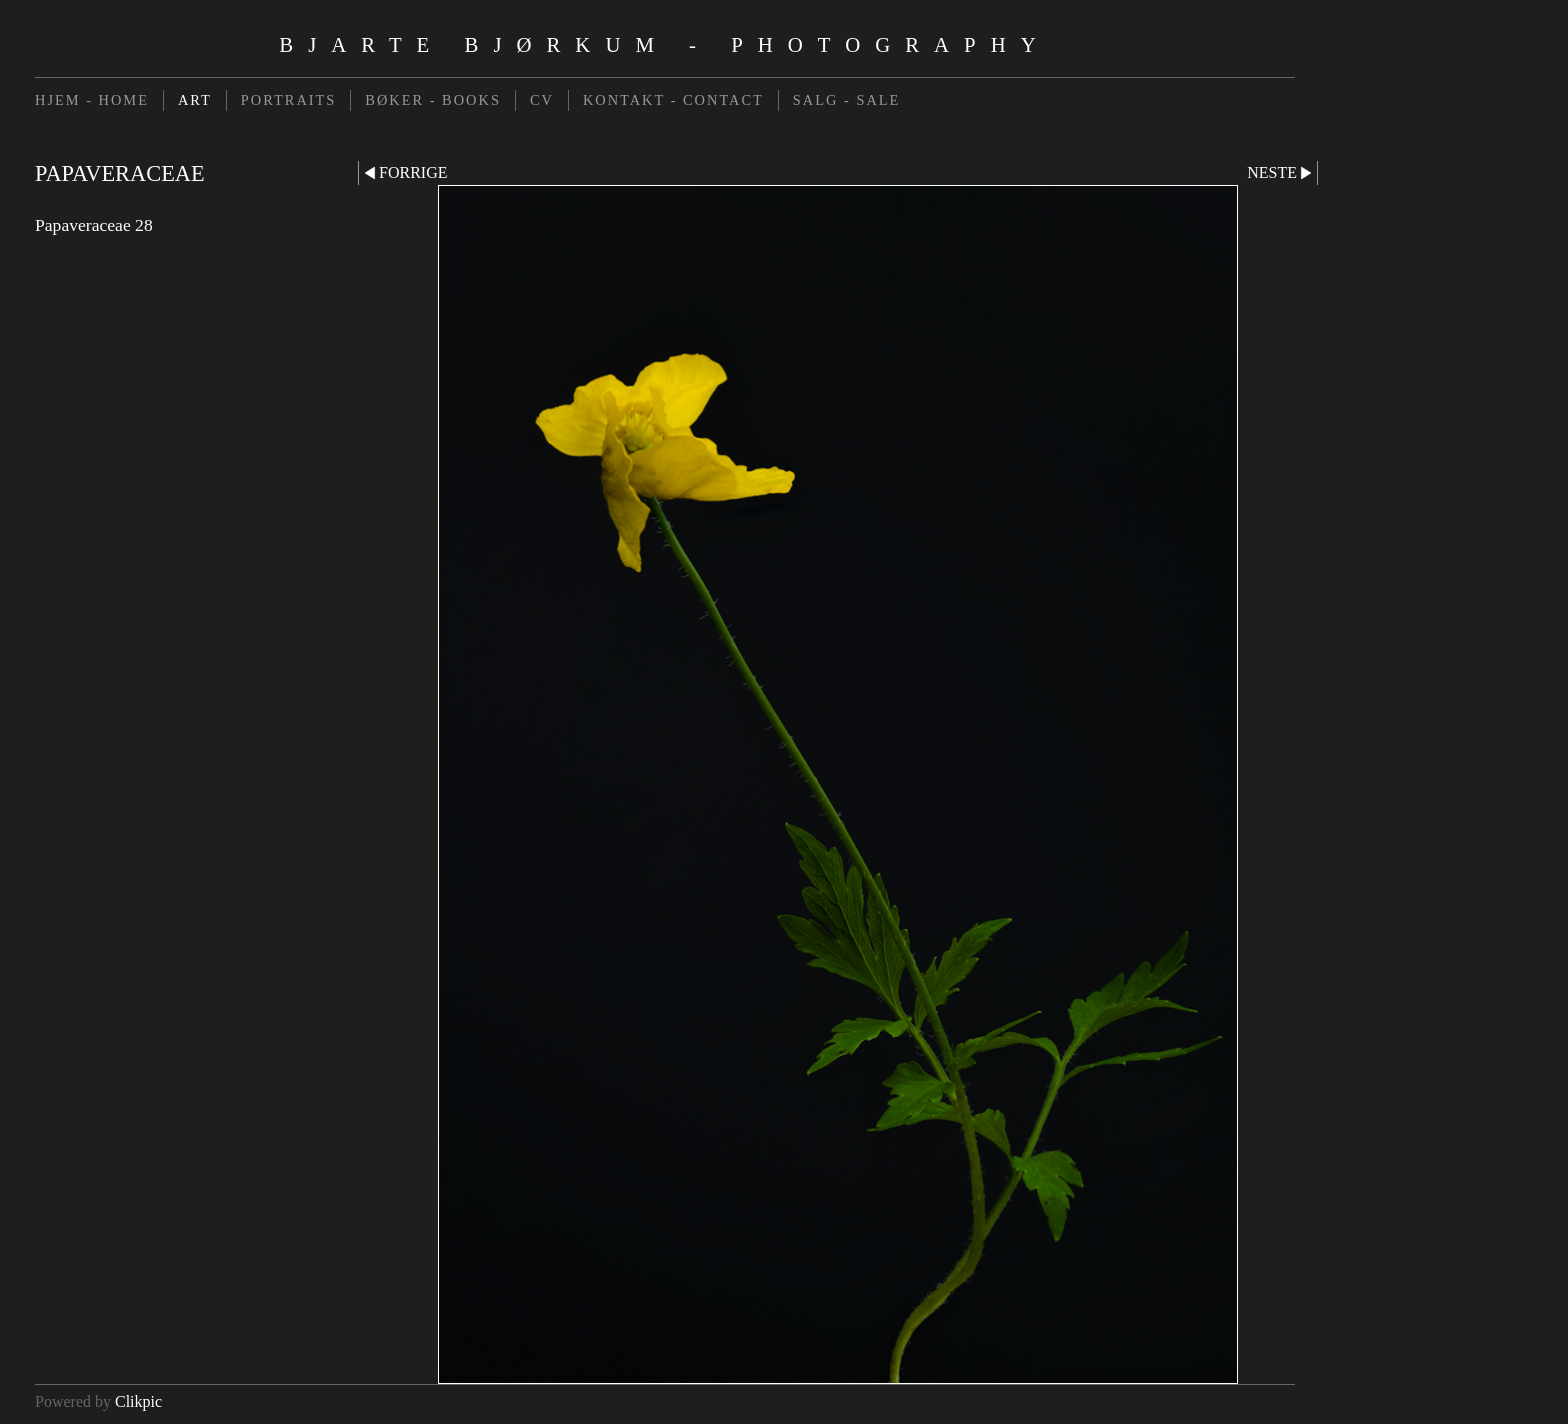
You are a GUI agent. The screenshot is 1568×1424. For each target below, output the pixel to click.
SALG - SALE (847, 100)
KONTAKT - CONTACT (673, 100)
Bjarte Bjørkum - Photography (664, 44)
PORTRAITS (289, 100)
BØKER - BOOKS (433, 100)
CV (542, 100)
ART (195, 100)
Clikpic (138, 1401)
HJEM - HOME (92, 100)
